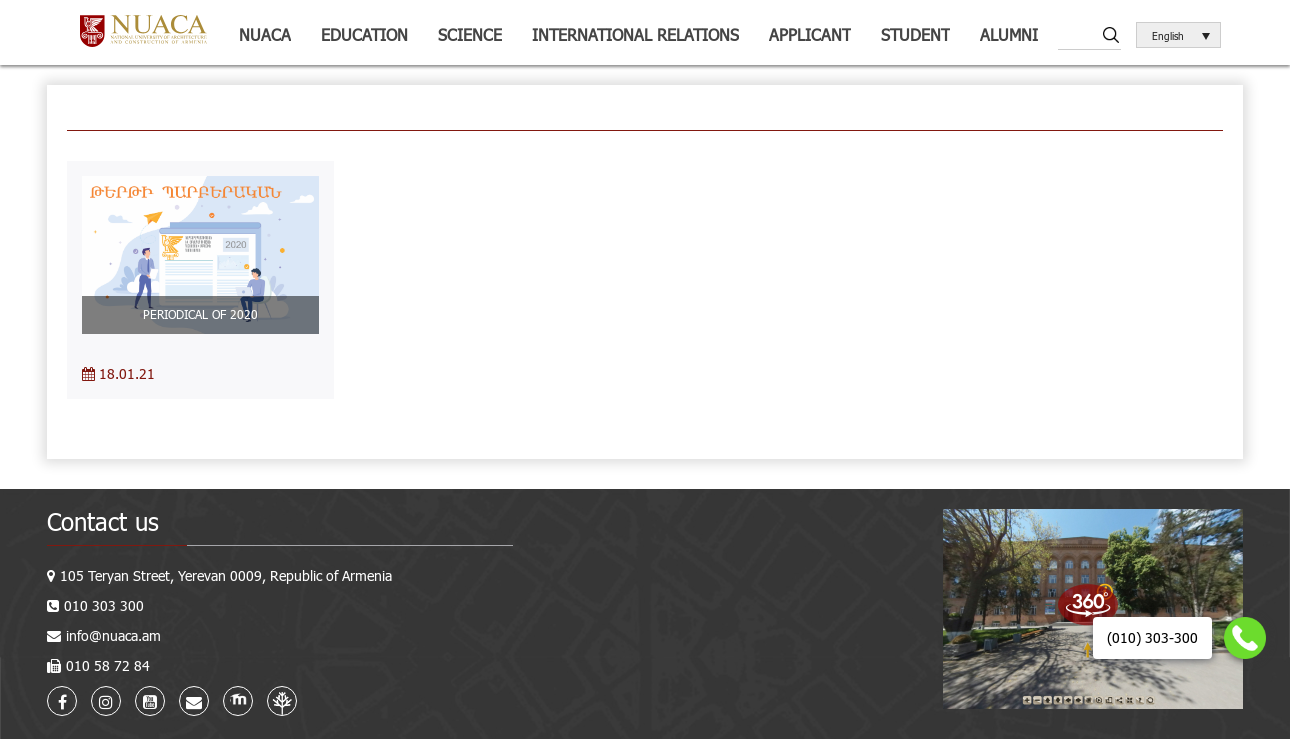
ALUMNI (1009, 34)
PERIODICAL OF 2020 (200, 314)
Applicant (810, 34)
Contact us (103, 521)
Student (915, 34)
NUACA (265, 34)
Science (470, 34)
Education (364, 34)
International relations (635, 34)
